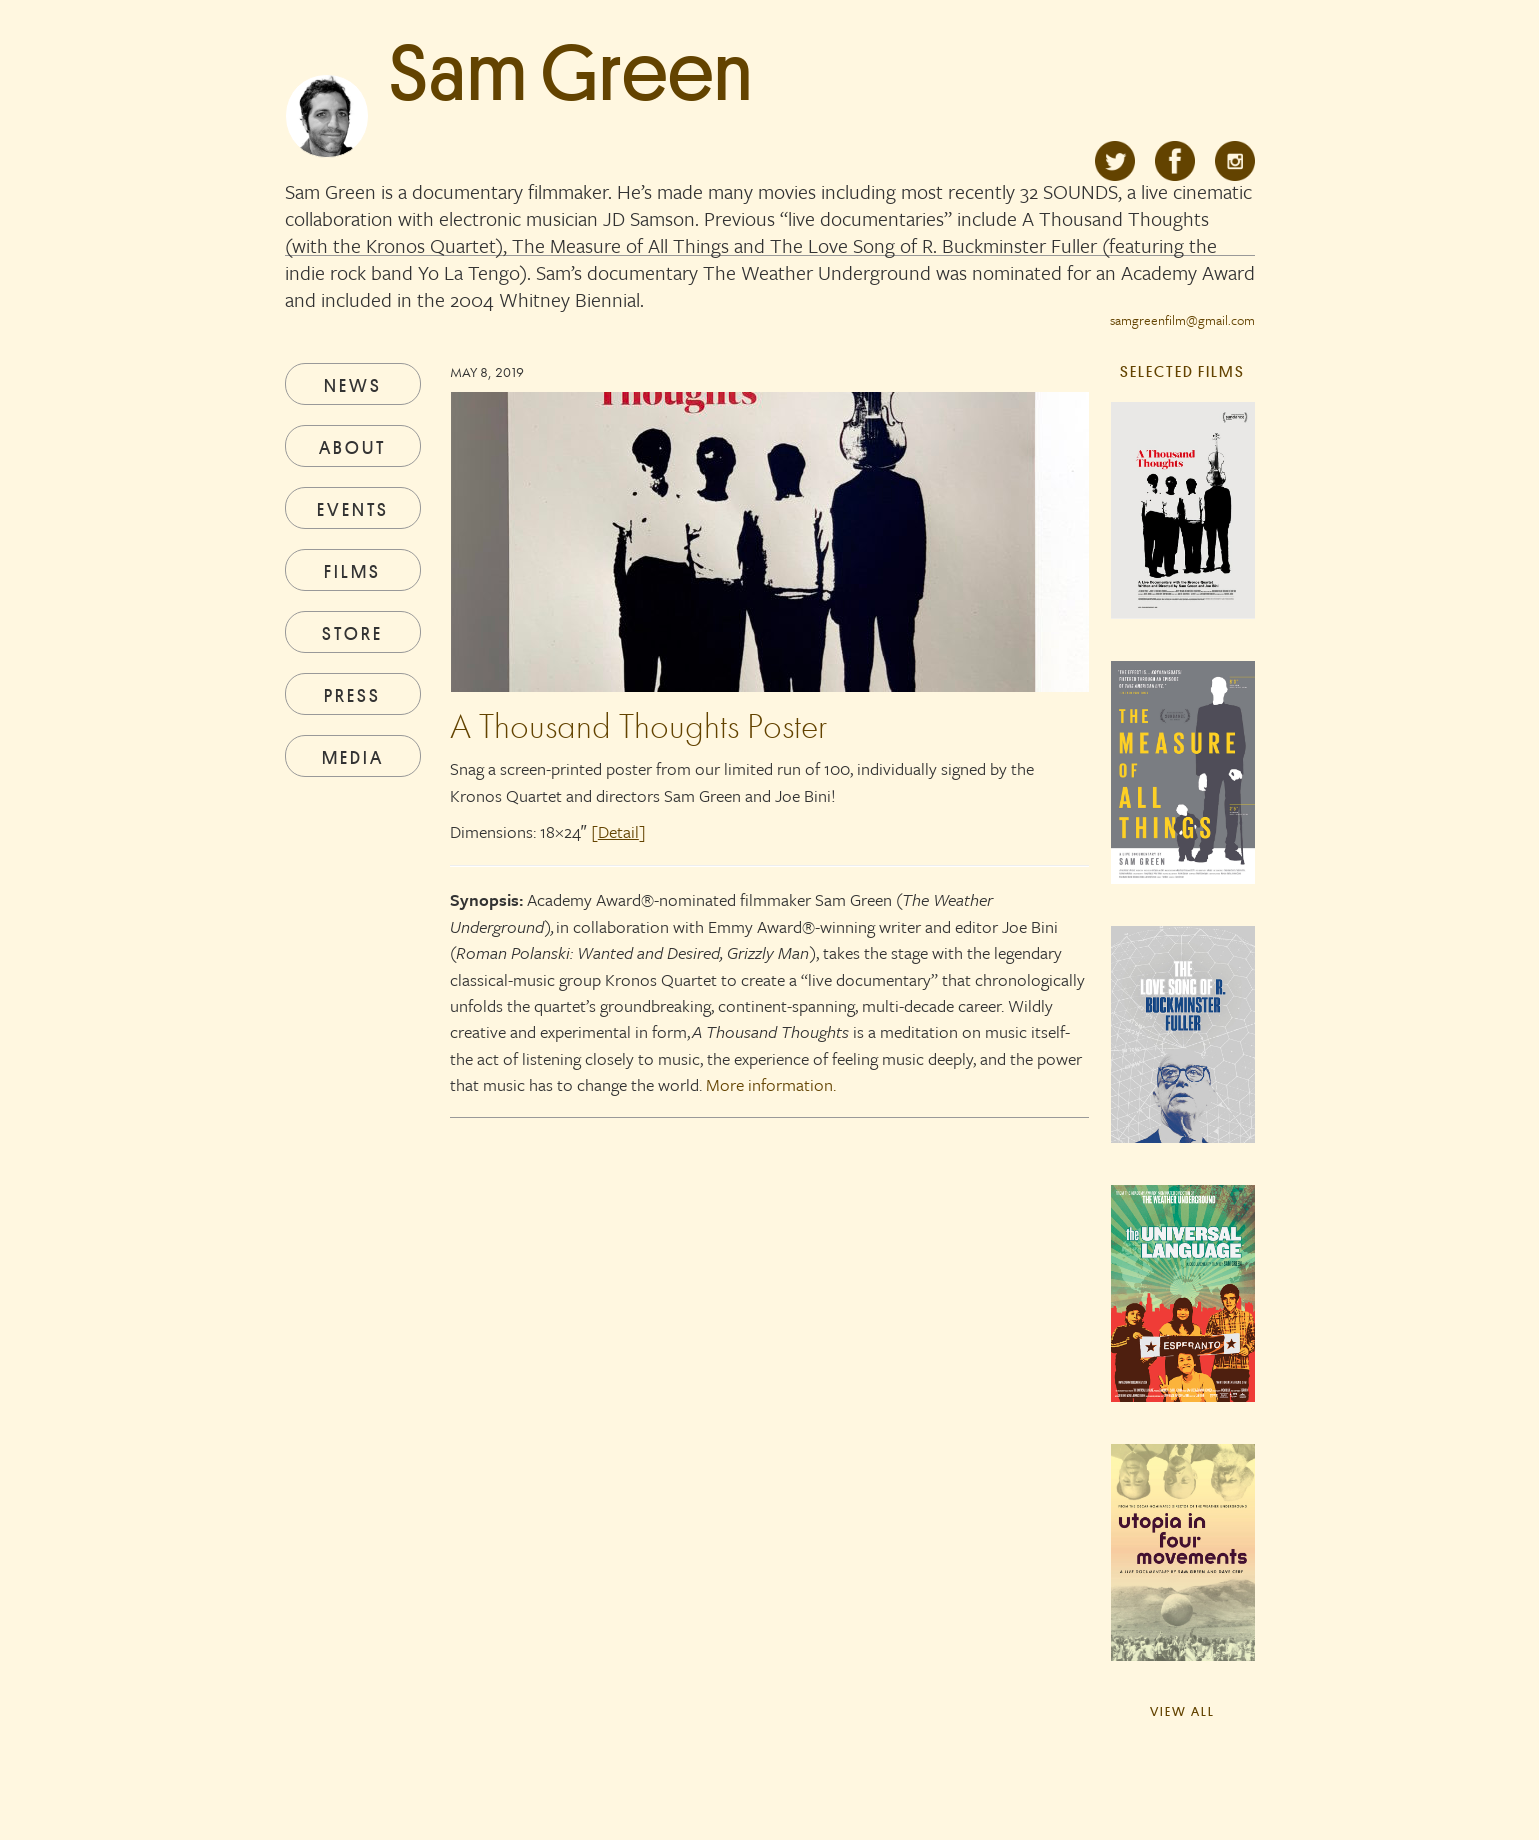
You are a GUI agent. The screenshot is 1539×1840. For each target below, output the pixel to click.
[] (618, 831)
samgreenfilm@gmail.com (1182, 320)
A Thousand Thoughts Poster (638, 726)
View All (1182, 1711)
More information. (771, 1084)
